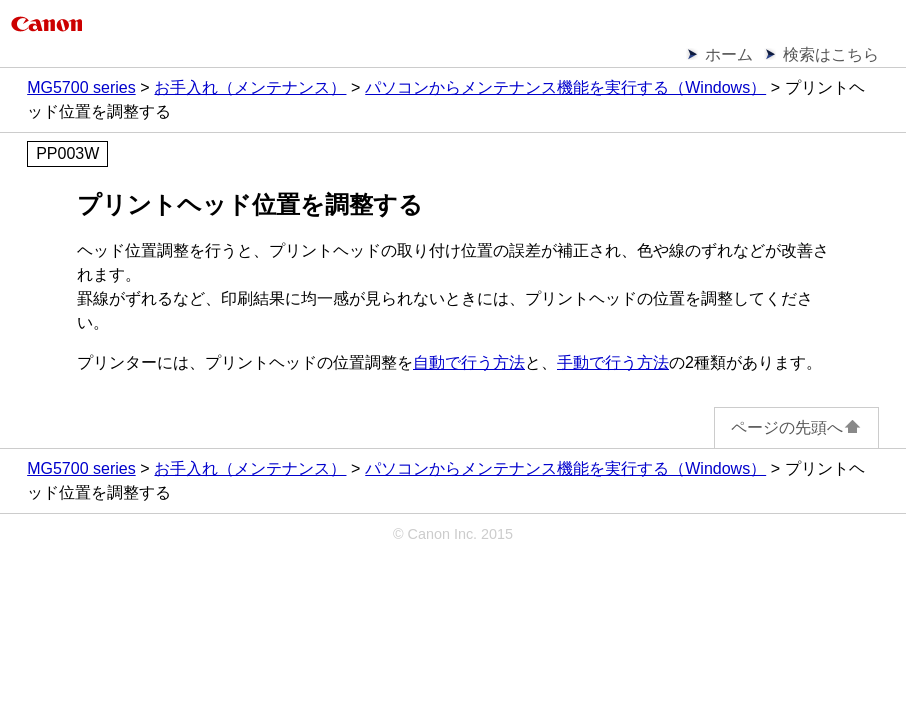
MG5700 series (81, 87)
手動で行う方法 (613, 362)
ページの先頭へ (796, 427)
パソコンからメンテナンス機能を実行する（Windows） (565, 87)
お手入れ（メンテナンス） (250, 87)
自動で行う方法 (469, 362)
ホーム (729, 54)
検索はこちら (831, 54)
